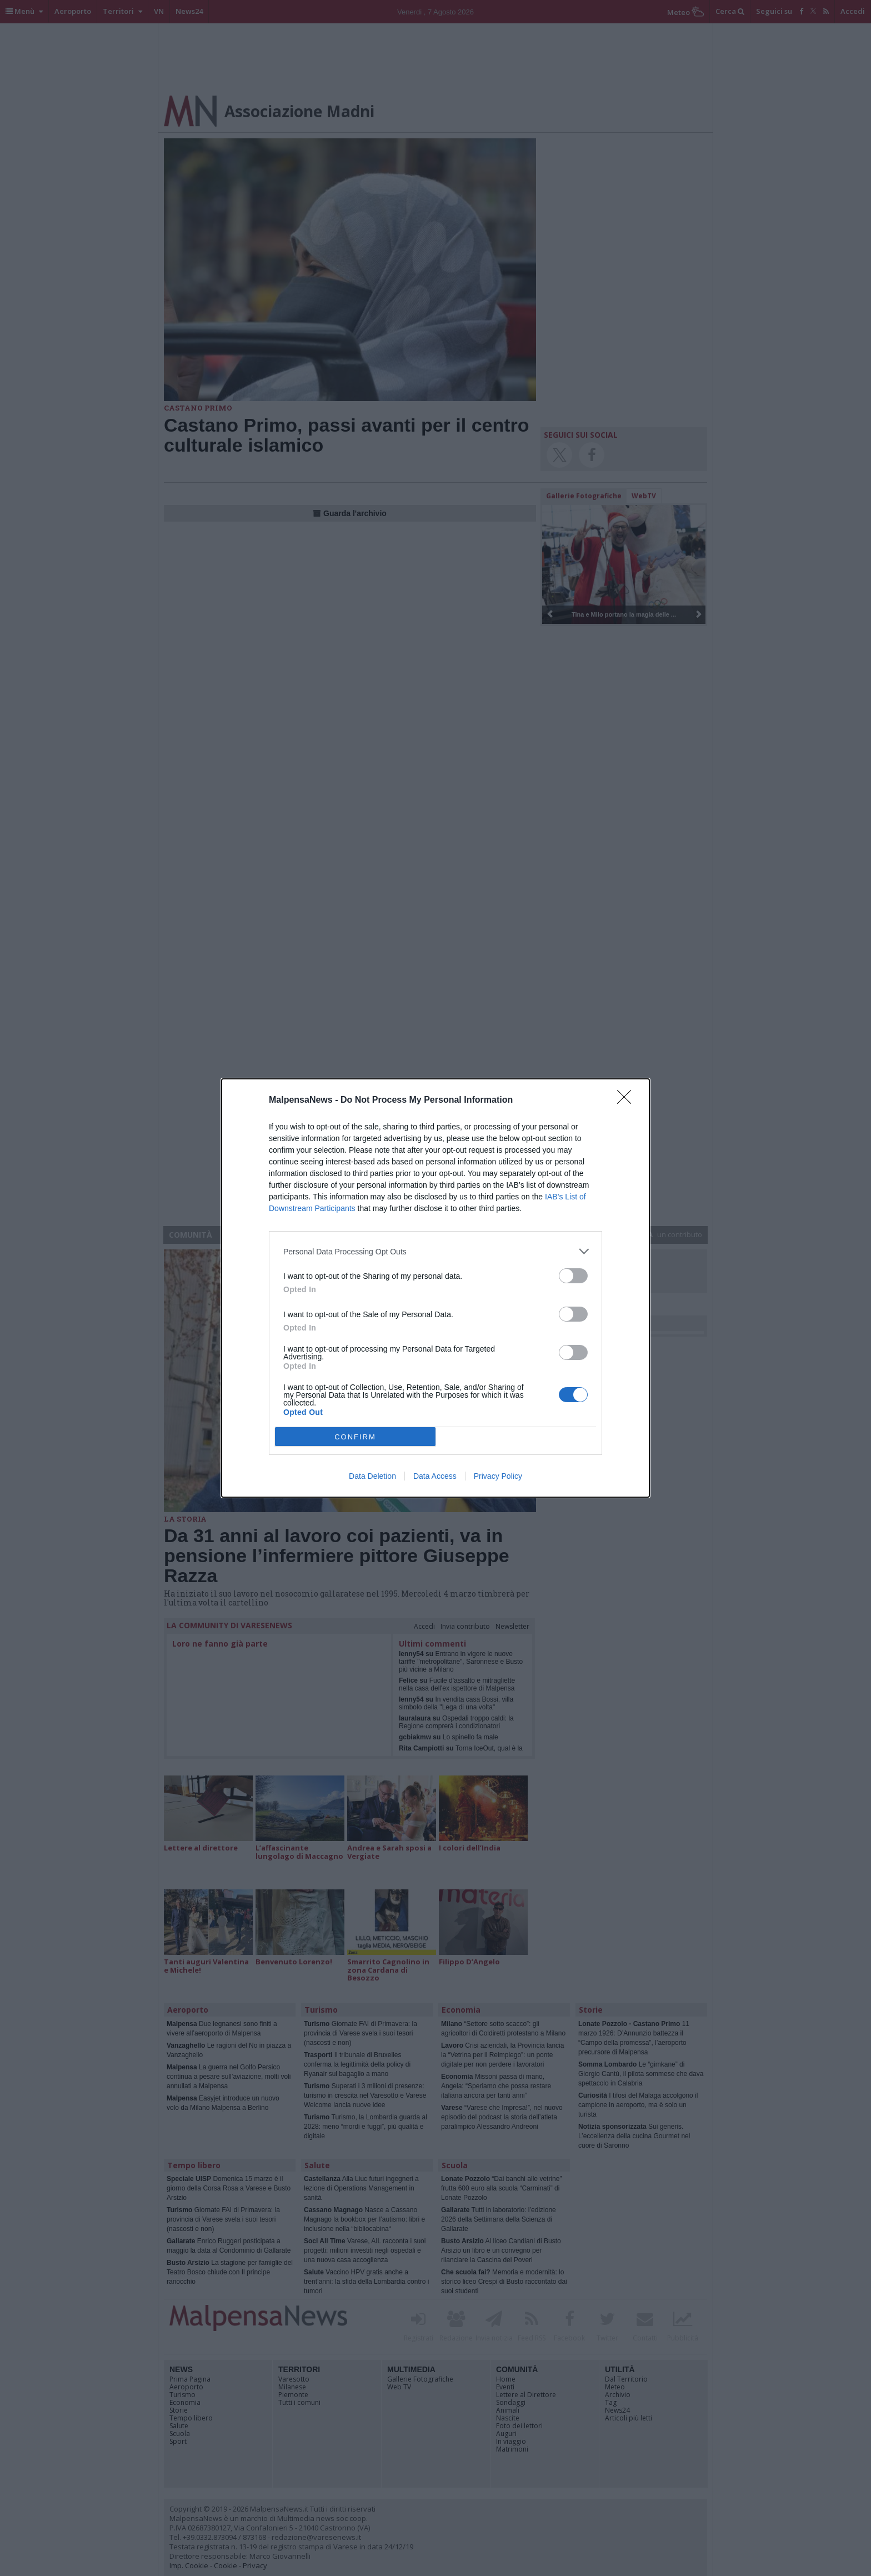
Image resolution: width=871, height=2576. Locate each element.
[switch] (573, 1275)
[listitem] (435, 1251)
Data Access (435, 1476)
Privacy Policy (498, 1476)
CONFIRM (355, 1437)
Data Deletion (372, 1476)
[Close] (627, 1100)
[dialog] (435, 1288)
